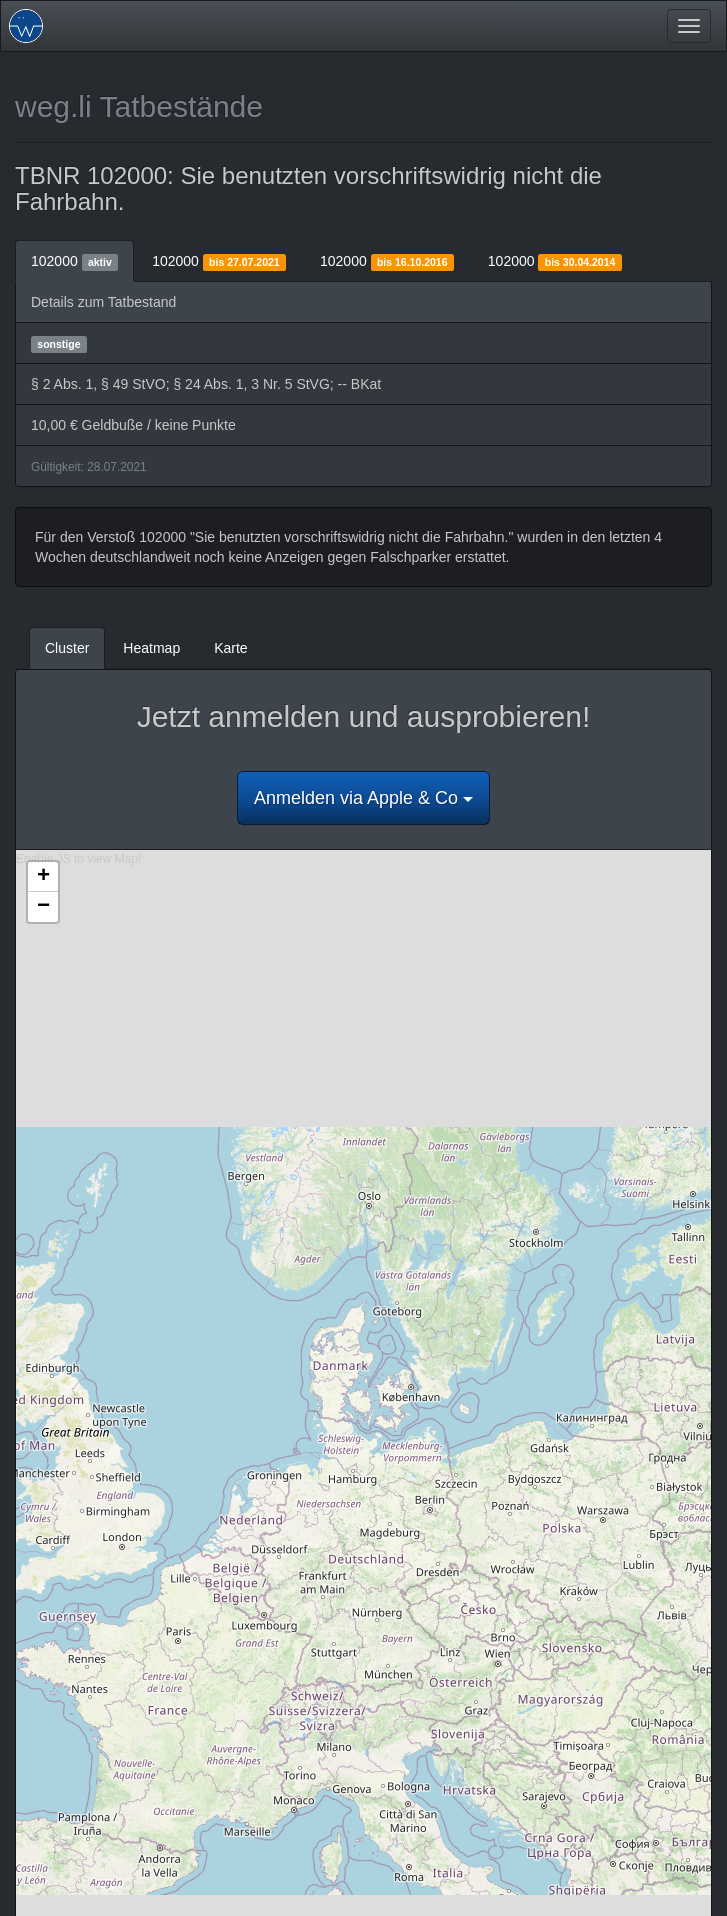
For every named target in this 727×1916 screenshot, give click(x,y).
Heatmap (151, 648)
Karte (230, 648)
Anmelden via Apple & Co (363, 798)
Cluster (67, 648)
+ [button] (43, 877)
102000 (74, 262)
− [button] (43, 907)
